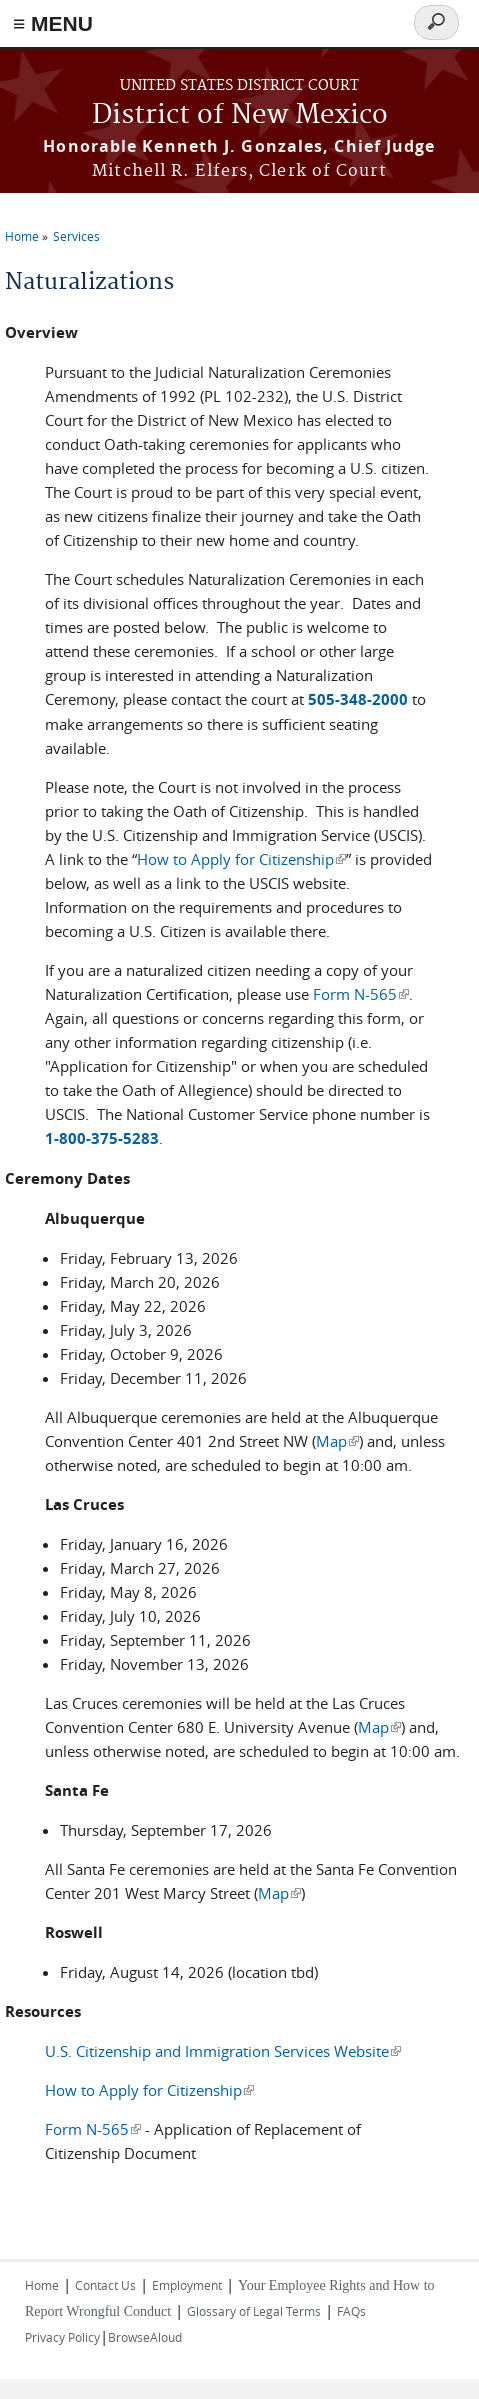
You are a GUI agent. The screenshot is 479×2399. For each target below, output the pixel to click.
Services (76, 236)
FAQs (351, 2311)
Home (22, 236)
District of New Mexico (240, 115)
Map (337, 1441)
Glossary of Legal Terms (254, 2311)
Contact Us (105, 2285)
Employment (187, 2285)
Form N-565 (361, 994)
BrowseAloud (145, 2337)
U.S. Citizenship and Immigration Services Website (223, 2051)
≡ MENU (53, 23)
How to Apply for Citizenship (241, 859)
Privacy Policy (62, 2337)
